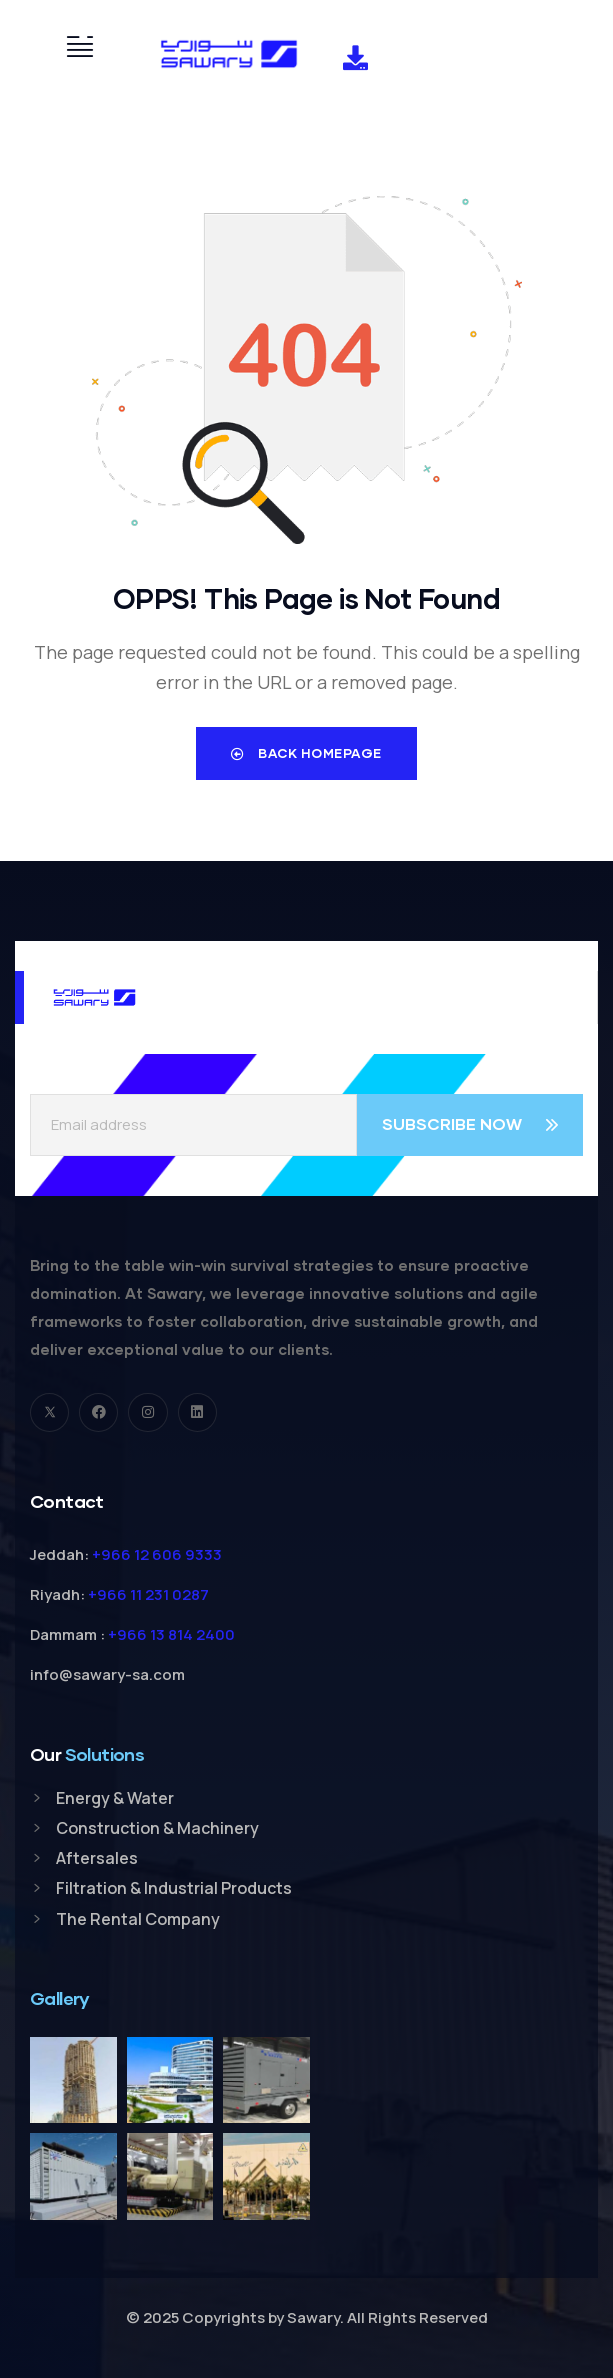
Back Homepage (306, 753)
